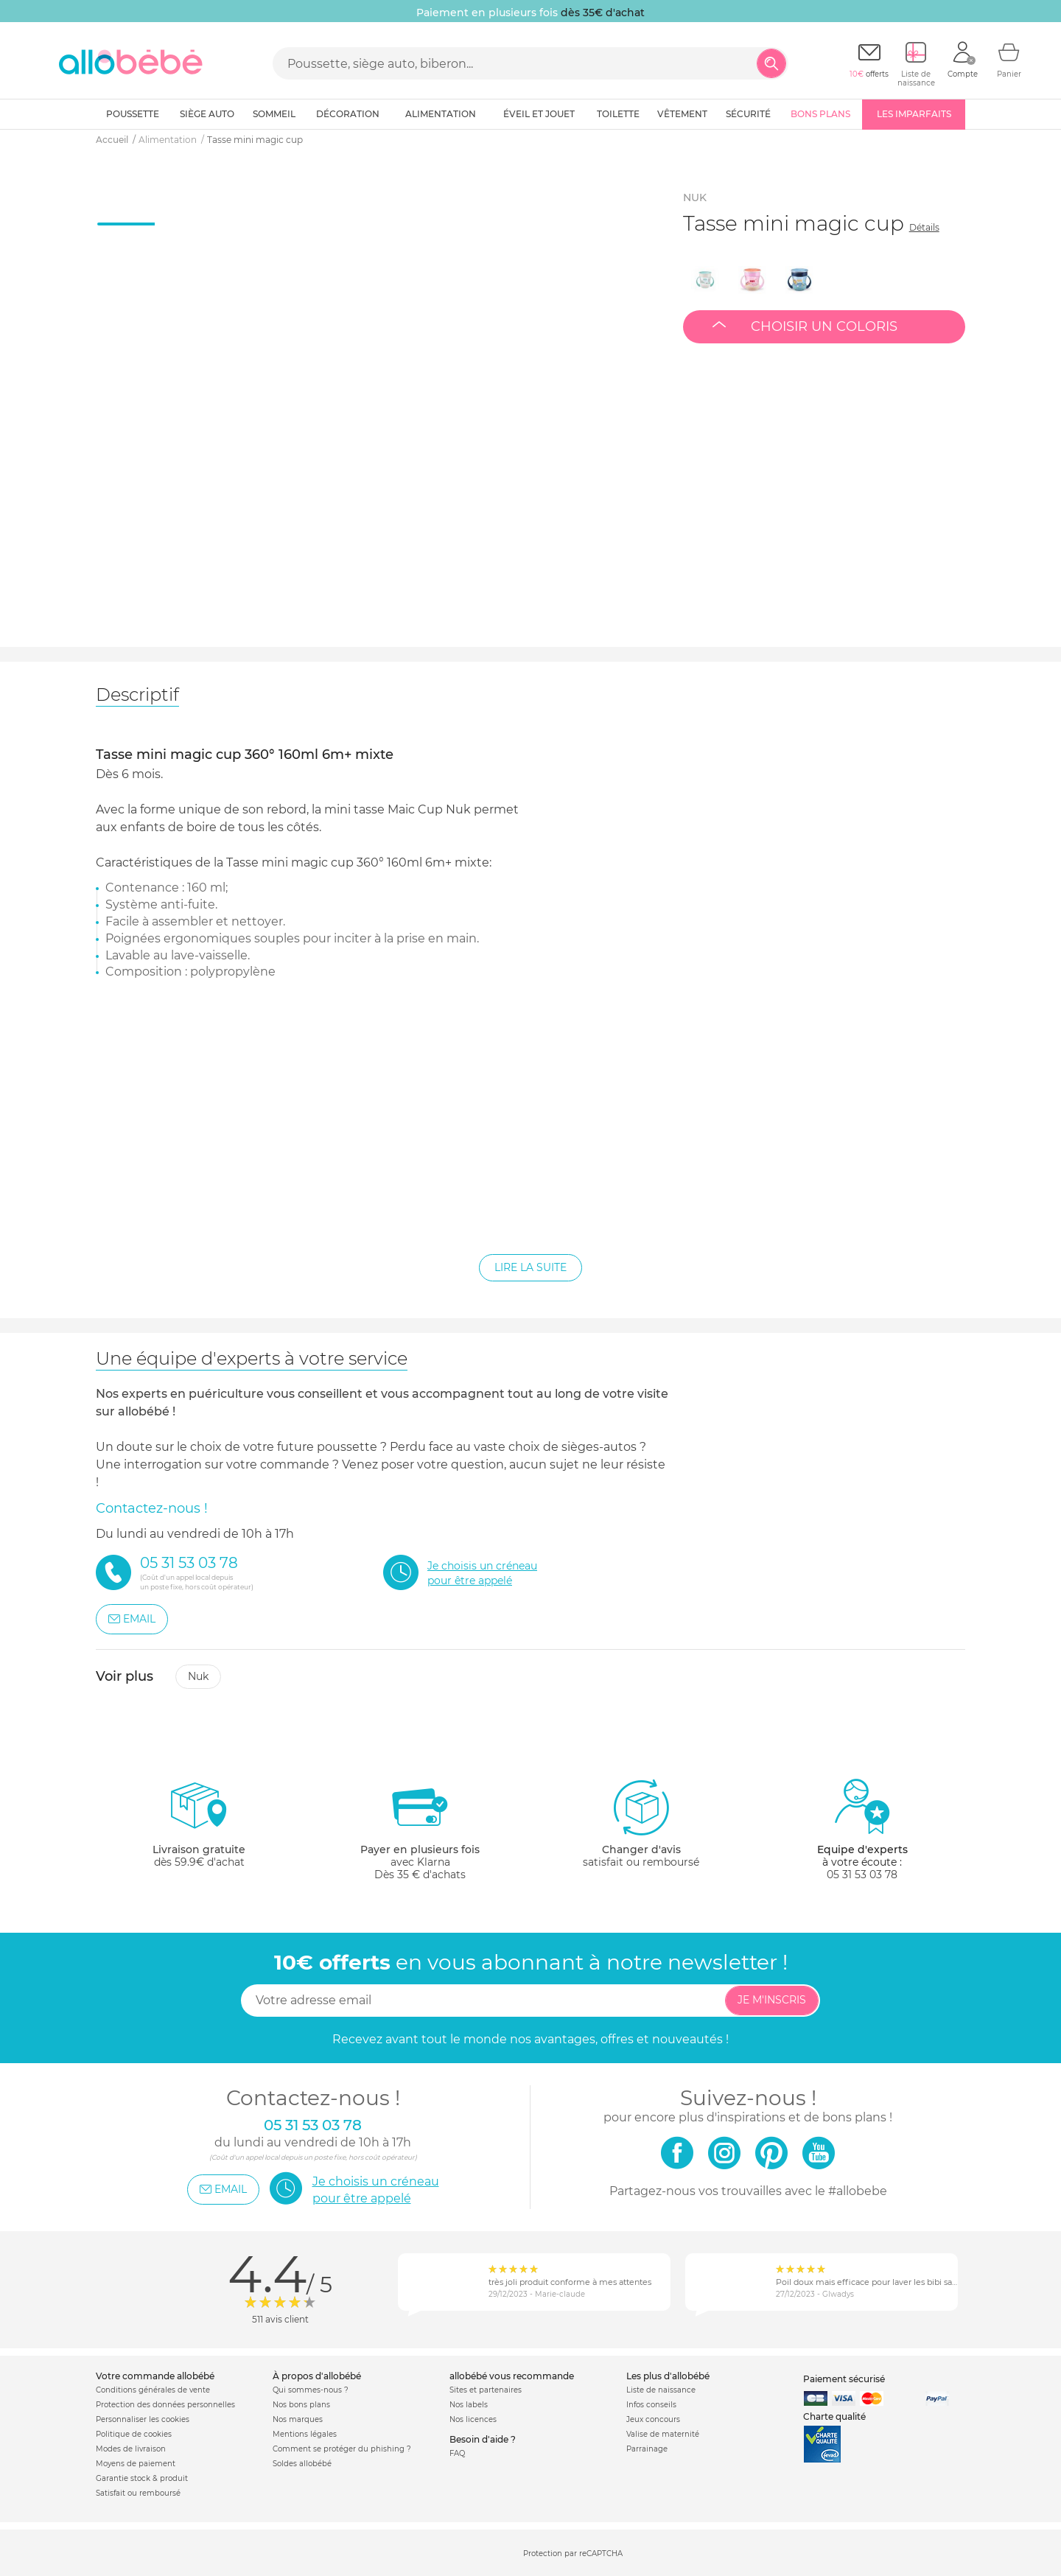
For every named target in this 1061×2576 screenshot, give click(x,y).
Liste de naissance (661, 2390)
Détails (924, 227)
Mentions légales (305, 2434)
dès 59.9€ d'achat (199, 1829)
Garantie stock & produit (142, 2478)
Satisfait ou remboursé (138, 2493)
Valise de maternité (662, 2434)
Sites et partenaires (485, 2390)
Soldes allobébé (302, 2463)
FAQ (457, 2453)
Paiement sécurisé (844, 2378)
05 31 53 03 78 (862, 1874)
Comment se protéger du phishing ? (342, 2449)
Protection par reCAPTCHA (573, 2553)
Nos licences (473, 2419)
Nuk (198, 1676)
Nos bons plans (301, 2404)
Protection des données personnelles (165, 2404)
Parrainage (647, 2449)
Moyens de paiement (135, 2463)
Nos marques (298, 2419)
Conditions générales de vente (153, 2390)
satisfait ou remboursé (641, 1823)
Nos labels (468, 2404)
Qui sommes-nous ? (311, 2390)
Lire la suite (530, 1267)
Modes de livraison (131, 2449)
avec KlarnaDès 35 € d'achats (420, 1829)
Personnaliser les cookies (142, 2419)
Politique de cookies (134, 2434)
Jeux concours (653, 2419)
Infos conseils (651, 2404)
